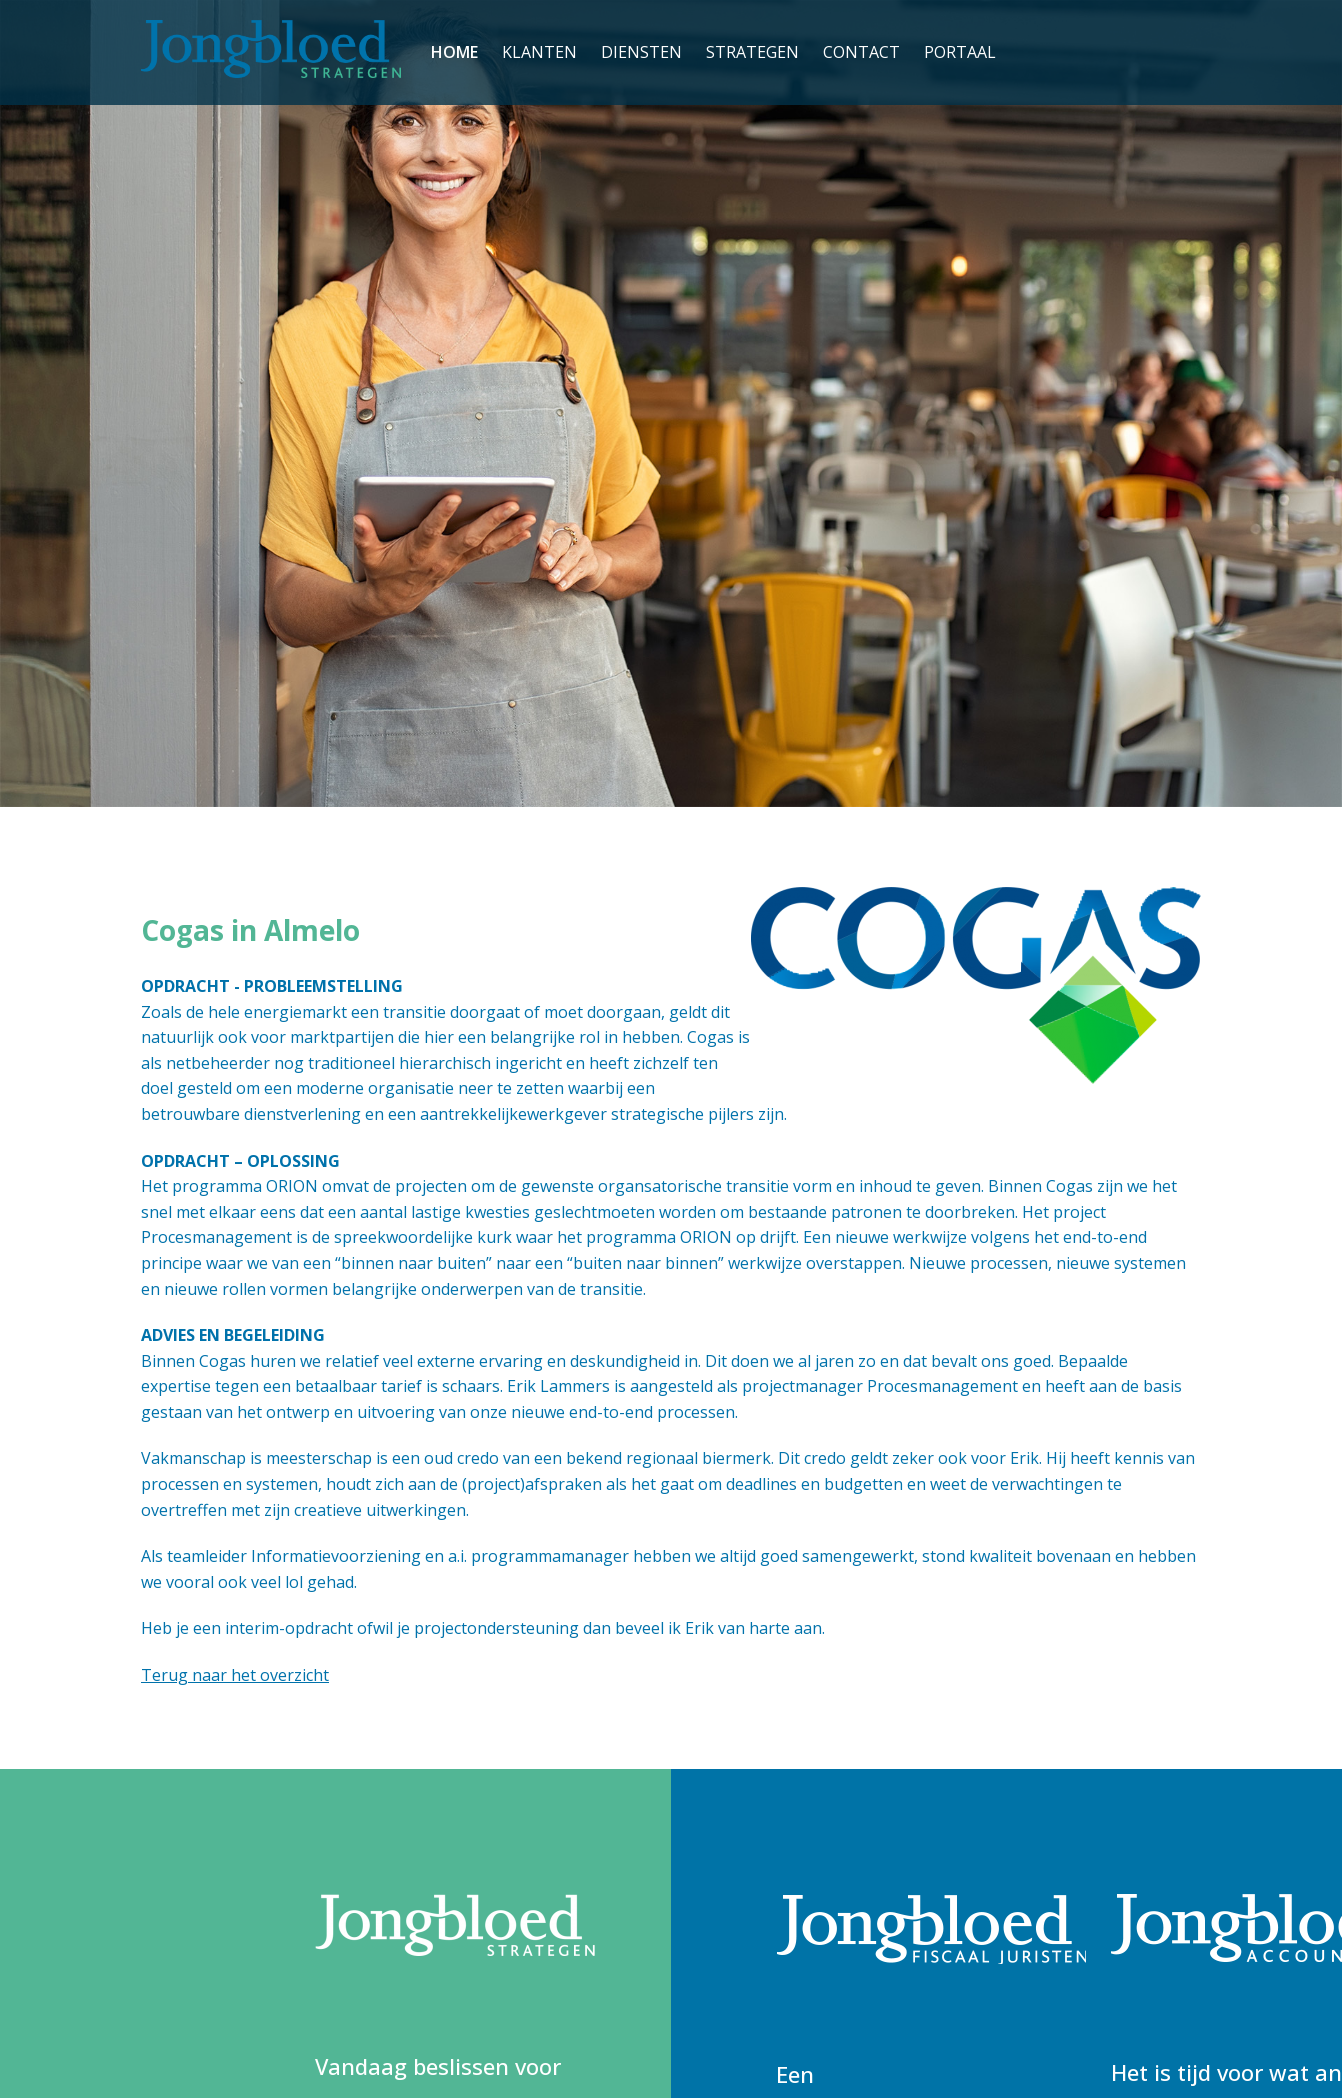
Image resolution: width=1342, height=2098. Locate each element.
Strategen (752, 52)
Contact (861, 52)
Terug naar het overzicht (235, 1675)
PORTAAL (960, 52)
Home (454, 52)
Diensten (641, 52)
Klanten (539, 52)
